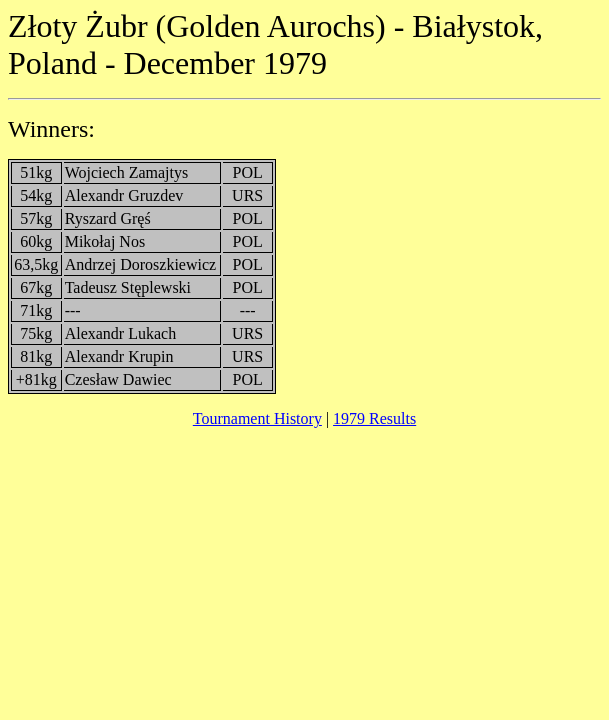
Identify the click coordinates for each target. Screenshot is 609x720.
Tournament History (257, 418)
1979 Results (374, 418)
